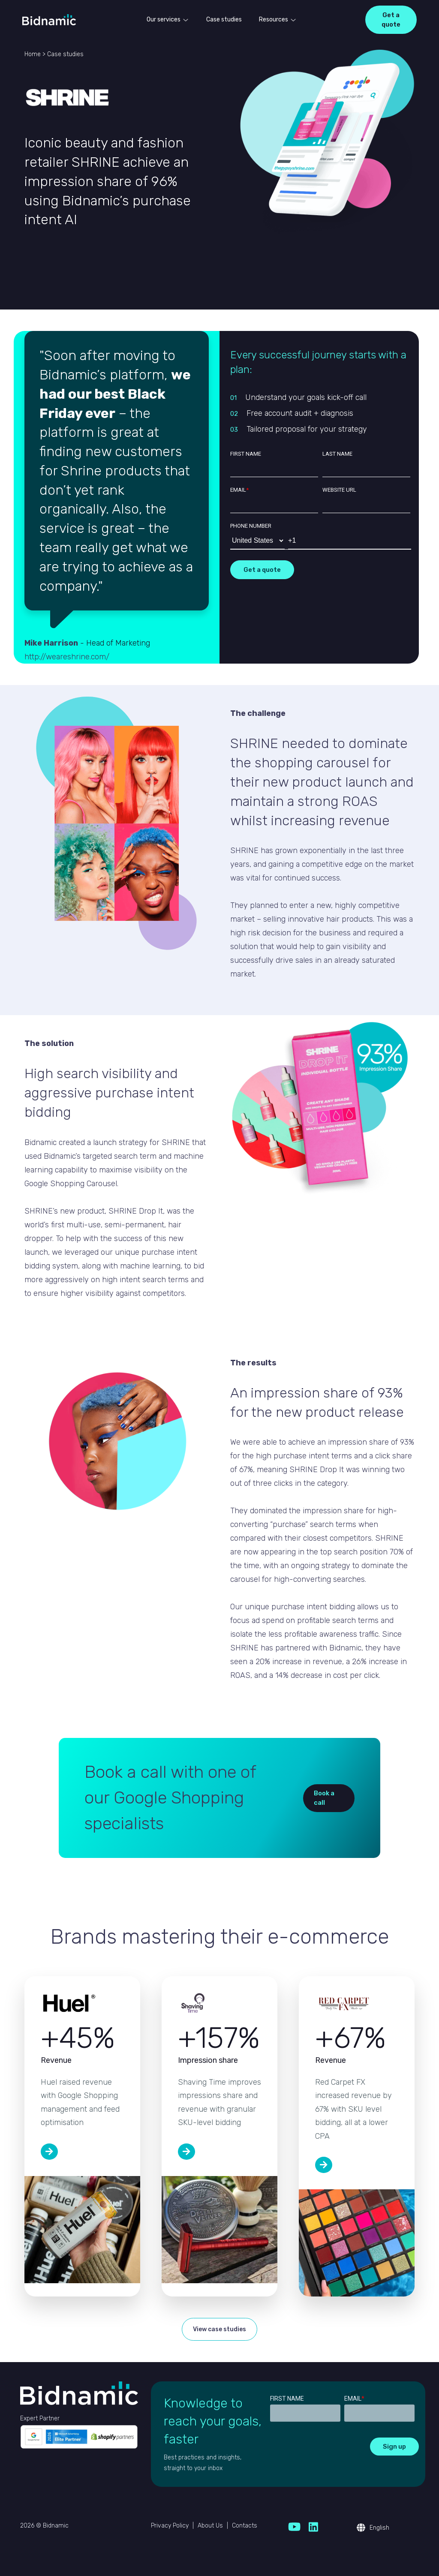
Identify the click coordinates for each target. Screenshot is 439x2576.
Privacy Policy (170, 2525)
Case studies (224, 19)
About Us (210, 2525)
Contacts (244, 2525)
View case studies (219, 2329)
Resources (273, 19)
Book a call (324, 1798)
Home (32, 54)
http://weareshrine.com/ (66, 656)
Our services (163, 19)
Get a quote (391, 20)
